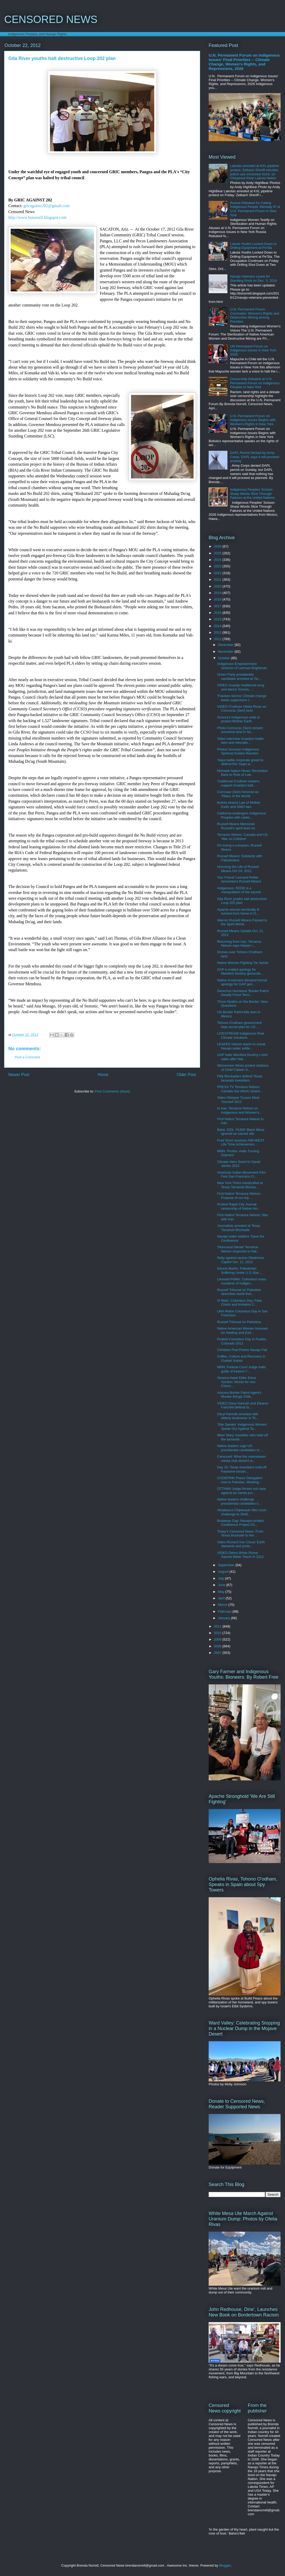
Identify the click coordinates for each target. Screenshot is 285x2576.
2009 (218, 1639)
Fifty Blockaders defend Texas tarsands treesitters (239, 1078)
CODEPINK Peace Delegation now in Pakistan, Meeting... (239, 1480)
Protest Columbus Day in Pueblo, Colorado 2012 (242, 1341)
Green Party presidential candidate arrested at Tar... (239, 676)
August (224, 1572)
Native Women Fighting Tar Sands (242, 963)
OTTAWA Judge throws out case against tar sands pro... (241, 1491)
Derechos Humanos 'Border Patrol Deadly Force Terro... (243, 993)
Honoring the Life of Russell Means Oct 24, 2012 (238, 869)
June (222, 1585)
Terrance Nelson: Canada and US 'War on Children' (242, 837)
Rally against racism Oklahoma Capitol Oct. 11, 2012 (240, 1260)
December (226, 645)
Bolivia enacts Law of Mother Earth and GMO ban (238, 805)
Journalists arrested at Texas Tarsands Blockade (238, 1228)
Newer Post (18, 1074)
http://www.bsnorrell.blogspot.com (37, 217)
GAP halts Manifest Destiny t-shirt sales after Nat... (242, 1057)
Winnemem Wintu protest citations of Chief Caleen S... (242, 1068)
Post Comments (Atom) (112, 1091)
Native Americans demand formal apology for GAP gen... (242, 982)
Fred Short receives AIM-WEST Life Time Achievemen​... (240, 1142)
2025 (218, 553)
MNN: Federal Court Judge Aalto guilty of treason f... (241, 1369)
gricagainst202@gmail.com (46, 205)
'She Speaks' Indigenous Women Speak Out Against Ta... (242, 1426)
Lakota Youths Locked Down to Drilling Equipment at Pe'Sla (253, 246)
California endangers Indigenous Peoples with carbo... (241, 815)
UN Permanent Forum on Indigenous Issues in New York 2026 (253, 350)
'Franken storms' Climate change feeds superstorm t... (241, 698)
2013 (218, 632)
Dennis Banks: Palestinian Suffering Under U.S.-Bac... (239, 1270)
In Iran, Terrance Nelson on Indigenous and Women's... (239, 1110)
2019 (218, 593)
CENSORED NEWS (50, 19)
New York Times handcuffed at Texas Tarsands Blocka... (240, 1185)
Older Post (186, 1074)
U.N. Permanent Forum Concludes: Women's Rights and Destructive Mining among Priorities (254, 315)
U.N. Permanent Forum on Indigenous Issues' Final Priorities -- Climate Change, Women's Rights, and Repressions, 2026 (244, 62)
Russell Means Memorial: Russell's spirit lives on (236, 826)
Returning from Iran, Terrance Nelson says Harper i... (239, 944)
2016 (218, 613)
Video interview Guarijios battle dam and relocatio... (240, 741)
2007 (218, 1653)
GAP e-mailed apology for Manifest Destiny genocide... (240, 972)
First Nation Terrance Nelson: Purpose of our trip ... (239, 1196)
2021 (218, 579)
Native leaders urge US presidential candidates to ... (240, 1448)
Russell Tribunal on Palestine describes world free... (239, 1292)
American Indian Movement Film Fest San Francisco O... (241, 1174)
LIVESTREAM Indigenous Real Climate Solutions (240, 1035)
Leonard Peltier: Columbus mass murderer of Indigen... (241, 1281)
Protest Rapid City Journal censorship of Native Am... (238, 1206)
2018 (218, 599)
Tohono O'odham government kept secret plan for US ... (239, 1025)
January (224, 1618)
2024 (218, 560)
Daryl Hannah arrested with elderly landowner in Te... (237, 1416)
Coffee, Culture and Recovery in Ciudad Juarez (241, 1358)
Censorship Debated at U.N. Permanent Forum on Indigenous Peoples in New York (255, 383)
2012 (218, 639)
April (222, 1598)
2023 (218, 566)
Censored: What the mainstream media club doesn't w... (241, 1459)
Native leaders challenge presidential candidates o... (239, 1501)
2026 (218, 546)
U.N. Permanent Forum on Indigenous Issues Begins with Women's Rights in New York (253, 420)
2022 (218, 573)
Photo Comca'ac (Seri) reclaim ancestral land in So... (240, 730)
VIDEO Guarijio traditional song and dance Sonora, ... (240, 687)
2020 (218, 586)
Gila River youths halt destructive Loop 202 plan (242, 901)
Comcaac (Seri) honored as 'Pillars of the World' (237, 794)
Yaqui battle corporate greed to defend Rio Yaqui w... (240, 762)
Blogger (225, 2565)
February (225, 1611)
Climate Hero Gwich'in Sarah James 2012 (239, 1164)
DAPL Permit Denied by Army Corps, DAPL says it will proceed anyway (254, 457)
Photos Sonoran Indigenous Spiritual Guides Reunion (238, 751)
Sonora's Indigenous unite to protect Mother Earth (238, 719)
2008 (218, 1646)
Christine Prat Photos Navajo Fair (242, 1350)
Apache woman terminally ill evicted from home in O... (238, 912)
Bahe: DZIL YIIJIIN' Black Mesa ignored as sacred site (240, 1132)
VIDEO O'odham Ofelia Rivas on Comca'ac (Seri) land (241, 709)
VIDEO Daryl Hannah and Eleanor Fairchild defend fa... (242, 1405)
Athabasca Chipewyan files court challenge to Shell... (241, 1512)
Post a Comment (27, 1057)
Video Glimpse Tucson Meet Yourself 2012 (238, 1100)
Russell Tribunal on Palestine (239, 1322)
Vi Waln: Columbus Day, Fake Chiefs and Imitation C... (239, 1303)
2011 (218, 1626)
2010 (218, 1633)
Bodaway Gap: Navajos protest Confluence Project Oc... (240, 1523)
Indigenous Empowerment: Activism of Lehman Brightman (242, 666)
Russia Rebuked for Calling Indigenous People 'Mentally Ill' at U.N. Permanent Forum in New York (255, 209)
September (227, 1565)
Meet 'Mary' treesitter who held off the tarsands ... (242, 1437)
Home (103, 1074)
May (221, 1592)
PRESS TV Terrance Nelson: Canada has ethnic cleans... (240, 1089)
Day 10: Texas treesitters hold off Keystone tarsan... (241, 1469)
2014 (218, 626)
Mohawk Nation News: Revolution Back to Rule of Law (242, 773)
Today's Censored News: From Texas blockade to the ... (240, 1533)
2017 (218, 606)
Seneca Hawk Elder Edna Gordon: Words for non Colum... (236, 1382)
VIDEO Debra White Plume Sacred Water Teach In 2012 (240, 1555)
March (223, 1605)
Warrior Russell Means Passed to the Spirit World (242, 922)
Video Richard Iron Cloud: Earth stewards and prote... (241, 1544)
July (221, 1578)
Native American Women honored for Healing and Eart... (242, 1330)
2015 (218, 619)
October (224, 658)
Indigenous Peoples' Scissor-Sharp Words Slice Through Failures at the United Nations (252, 494)
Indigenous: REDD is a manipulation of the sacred (239, 890)
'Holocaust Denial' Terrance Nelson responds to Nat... (238, 1249)
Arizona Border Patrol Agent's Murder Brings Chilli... (239, 1395)
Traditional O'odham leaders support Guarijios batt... (238, 783)
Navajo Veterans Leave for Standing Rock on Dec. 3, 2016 (253, 278)
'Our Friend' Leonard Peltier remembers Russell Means (239, 879)
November (226, 651)
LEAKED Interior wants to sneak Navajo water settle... (241, 1046)
